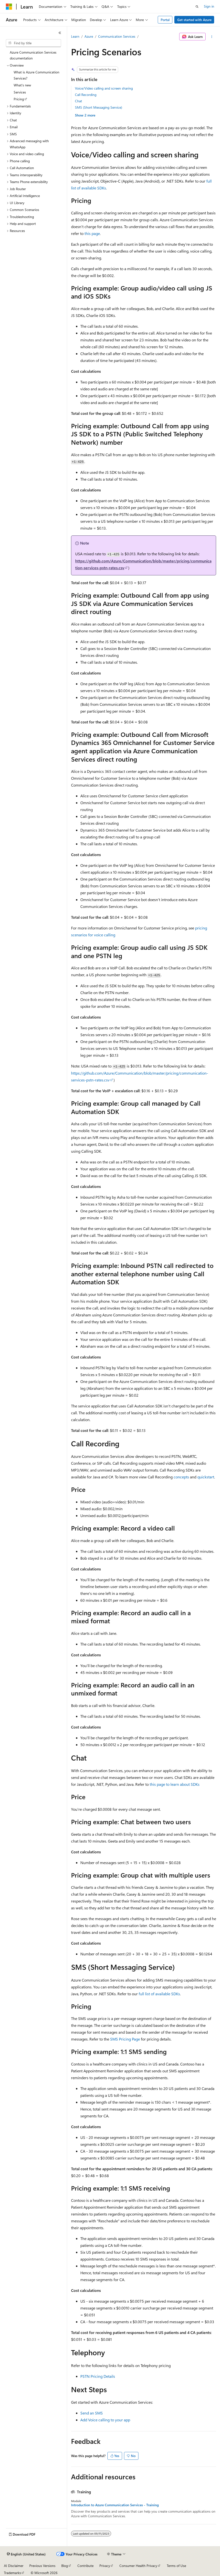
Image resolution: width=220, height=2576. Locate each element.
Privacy (104, 2565)
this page (92, 233)
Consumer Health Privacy (138, 2565)
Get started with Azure (194, 19)
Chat (78, 101)
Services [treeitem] (20, 92)
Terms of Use (176, 2565)
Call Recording (85, 94)
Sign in (209, 6)
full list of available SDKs (159, 1993)
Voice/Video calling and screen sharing (104, 88)
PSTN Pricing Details (97, 2376)
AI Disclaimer (13, 2565)
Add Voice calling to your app (105, 2419)
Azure (88, 36)
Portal (165, 19)
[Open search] (197, 6)
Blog (64, 2565)
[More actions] (212, 37)
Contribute (85, 2565)
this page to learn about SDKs (174, 1784)
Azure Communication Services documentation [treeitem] (33, 55)
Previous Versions (42, 2565)
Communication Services (116, 36)
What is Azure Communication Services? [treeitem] (36, 75)
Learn (75, 36)
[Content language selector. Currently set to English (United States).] (26, 2554)
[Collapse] (60, 32)
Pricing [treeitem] (19, 99)
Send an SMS (91, 2412)
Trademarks (12, 2572)
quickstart (205, 1476)
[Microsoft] (9, 6)
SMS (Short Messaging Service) (98, 107)
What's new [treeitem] (22, 85)
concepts (181, 1476)
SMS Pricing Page (125, 2039)
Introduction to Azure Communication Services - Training (115, 2505)
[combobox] (33, 43)
